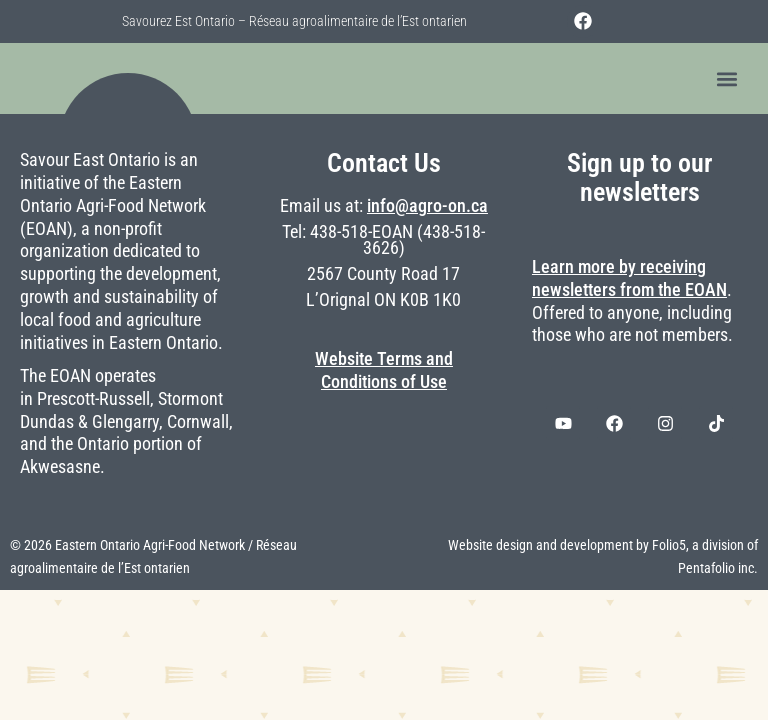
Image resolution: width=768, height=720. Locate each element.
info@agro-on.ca (427, 206)
